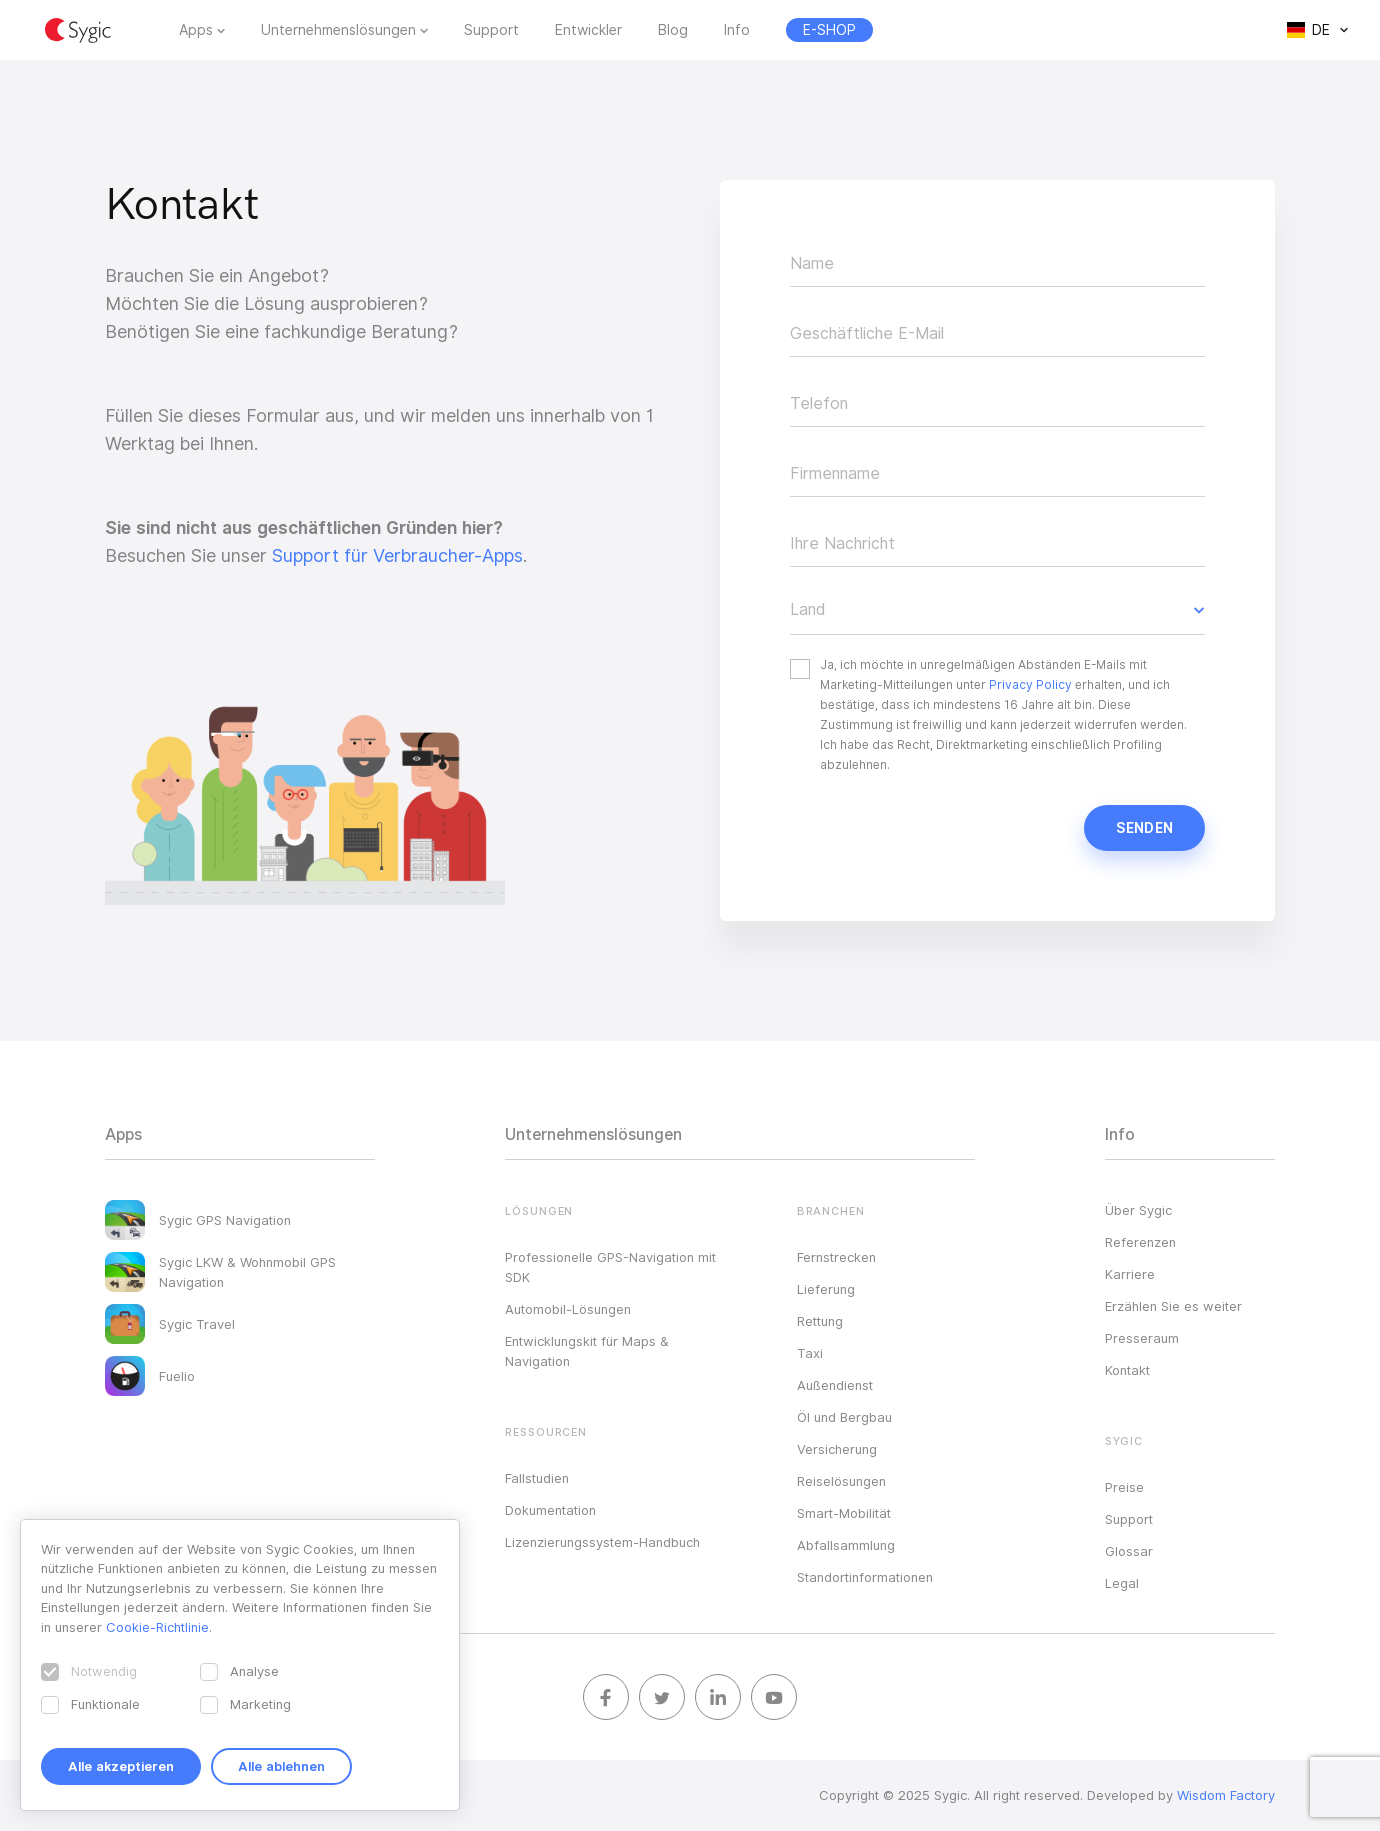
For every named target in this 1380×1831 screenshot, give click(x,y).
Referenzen (1140, 1242)
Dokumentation (550, 1510)
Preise (1124, 1487)
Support (491, 30)
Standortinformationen (865, 1577)
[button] (997, 610)
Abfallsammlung (846, 1545)
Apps (196, 30)
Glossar (1129, 1551)
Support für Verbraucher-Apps (397, 555)
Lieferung (826, 1289)
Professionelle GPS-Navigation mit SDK (610, 1267)
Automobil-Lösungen (568, 1309)
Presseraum (1142, 1338)
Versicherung (837, 1449)
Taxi (810, 1353)
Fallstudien (537, 1478)
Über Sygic (1138, 1210)
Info (737, 30)
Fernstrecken (836, 1257)
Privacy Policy (1030, 684)
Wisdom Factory (1226, 1795)
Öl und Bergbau (844, 1417)
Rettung (820, 1321)
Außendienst (835, 1385)
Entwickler (588, 30)
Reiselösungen (841, 1481)
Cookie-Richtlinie (157, 1627)
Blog (673, 30)
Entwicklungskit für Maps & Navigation (587, 1351)
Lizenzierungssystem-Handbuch (602, 1542)
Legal (1122, 1583)
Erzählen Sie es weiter (1173, 1306)
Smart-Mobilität (844, 1513)
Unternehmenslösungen (338, 30)
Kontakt (1127, 1370)
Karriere (1130, 1274)
